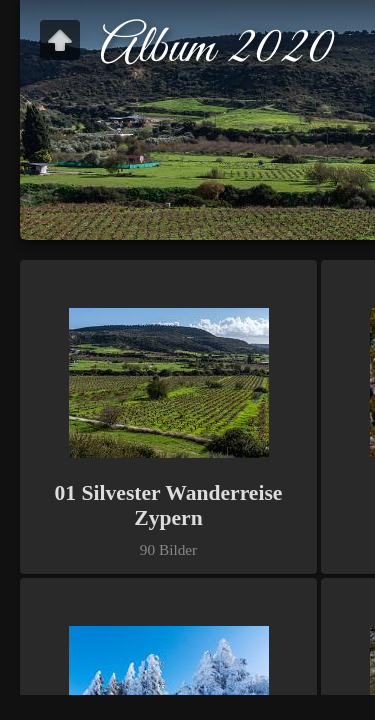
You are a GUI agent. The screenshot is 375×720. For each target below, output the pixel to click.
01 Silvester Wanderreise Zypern (169, 505)
